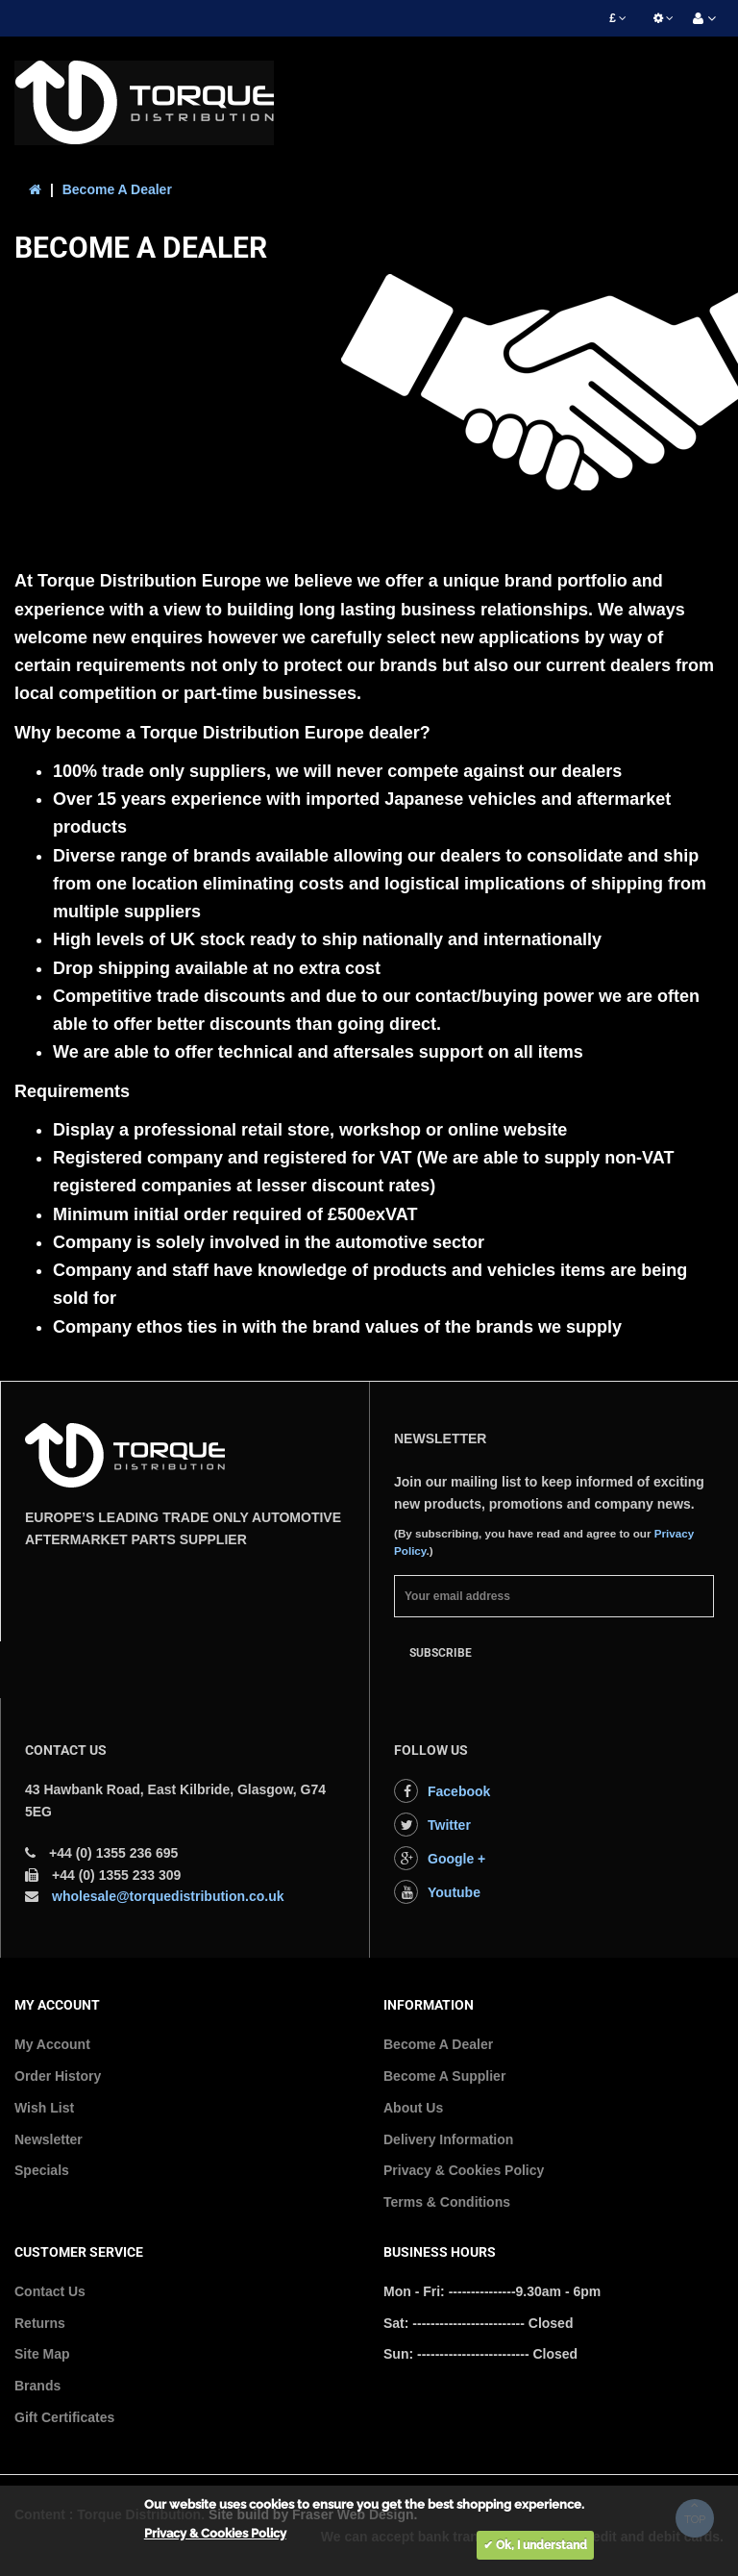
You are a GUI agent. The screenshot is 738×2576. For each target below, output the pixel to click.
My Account (52, 2044)
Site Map (42, 2354)
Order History (57, 2076)
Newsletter (48, 2139)
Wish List (44, 2107)
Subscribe (440, 1653)
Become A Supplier (444, 2076)
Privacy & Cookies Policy (463, 2170)
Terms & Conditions (446, 2202)
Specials (41, 2170)
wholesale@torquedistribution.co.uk (168, 1896)
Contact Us (50, 2291)
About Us (413, 2107)
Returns (39, 2323)
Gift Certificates (64, 2417)
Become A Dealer (117, 189)
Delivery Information (448, 2139)
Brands (37, 2385)
